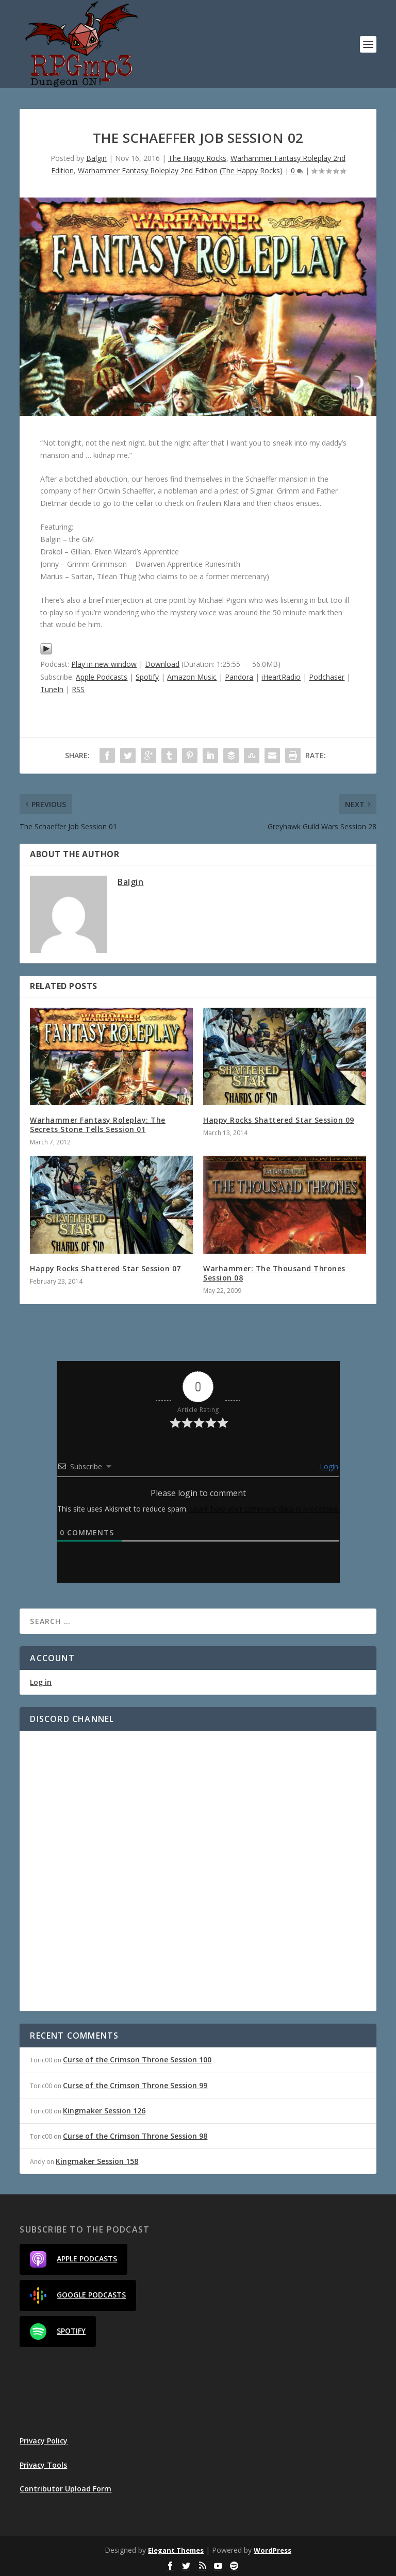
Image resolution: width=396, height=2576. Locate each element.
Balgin (96, 158)
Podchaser (326, 677)
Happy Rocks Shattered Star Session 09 (278, 1120)
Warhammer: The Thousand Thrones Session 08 (274, 1273)
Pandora (239, 677)
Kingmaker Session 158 (97, 2161)
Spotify (147, 677)
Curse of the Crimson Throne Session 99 (135, 2085)
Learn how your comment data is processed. (264, 1509)
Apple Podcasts (101, 677)
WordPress (272, 2550)
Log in (41, 1682)
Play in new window (104, 664)
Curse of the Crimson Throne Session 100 (137, 2059)
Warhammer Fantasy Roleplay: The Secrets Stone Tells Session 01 (98, 1124)
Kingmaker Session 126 (104, 2110)
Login (328, 1466)
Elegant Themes (176, 2550)
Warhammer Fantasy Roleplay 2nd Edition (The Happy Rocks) (180, 170)
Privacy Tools (43, 2465)
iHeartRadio (281, 677)
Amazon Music (192, 677)
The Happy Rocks (197, 158)
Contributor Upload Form (65, 2488)
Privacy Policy (44, 2441)
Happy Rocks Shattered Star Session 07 (105, 1268)
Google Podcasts (78, 2295)
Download (162, 664)
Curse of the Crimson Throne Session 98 (135, 2136)
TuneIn (51, 689)
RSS (78, 689)
